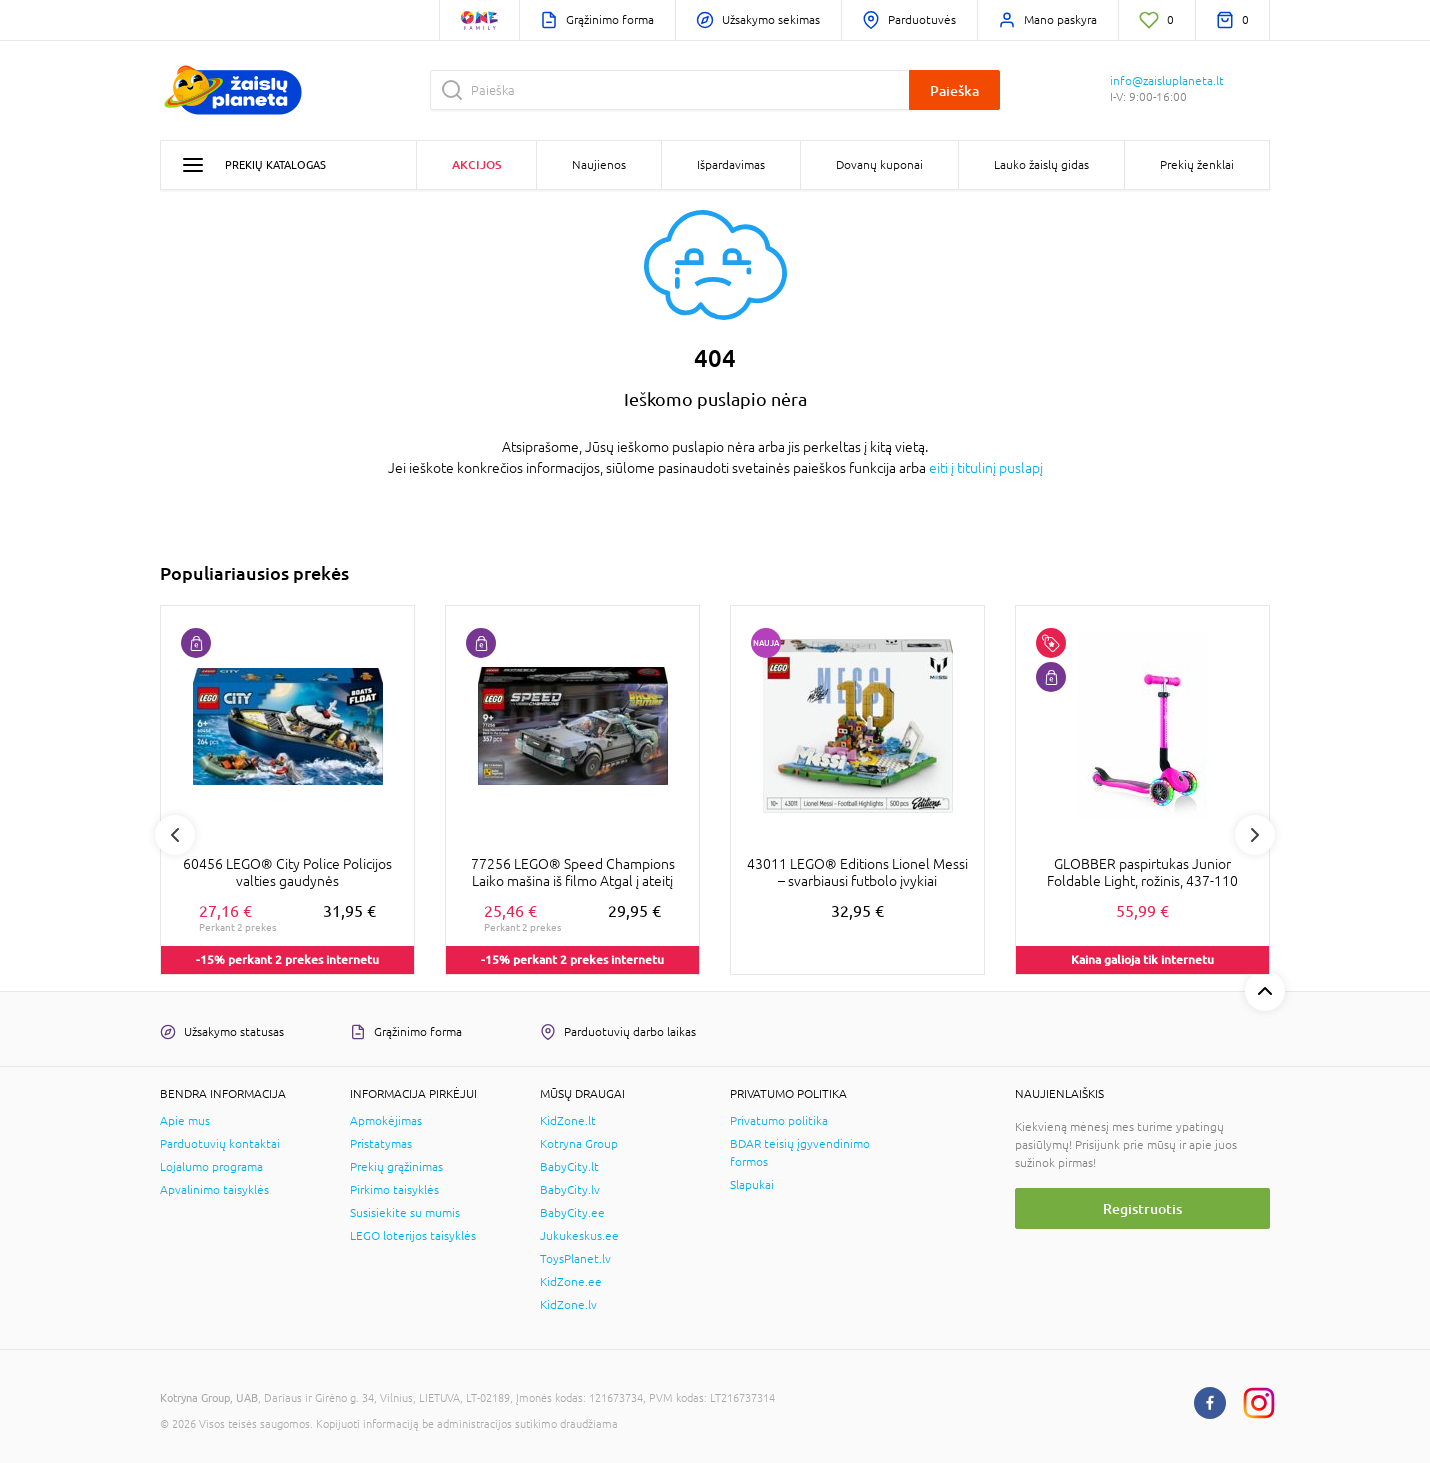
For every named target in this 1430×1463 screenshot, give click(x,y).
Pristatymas (381, 1144)
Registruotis (1142, 1208)
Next (1255, 835)
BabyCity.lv (570, 1190)
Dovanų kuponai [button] (879, 165)
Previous (175, 835)
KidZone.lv (568, 1305)
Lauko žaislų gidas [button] (1041, 165)
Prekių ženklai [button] (1197, 165)
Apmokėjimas (386, 1121)
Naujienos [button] (599, 165)
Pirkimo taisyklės (394, 1190)
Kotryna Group (579, 1144)
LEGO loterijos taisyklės (413, 1236)
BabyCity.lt (569, 1167)
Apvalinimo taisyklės (214, 1190)
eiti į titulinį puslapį (986, 468)
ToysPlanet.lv (575, 1259)
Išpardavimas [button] (731, 165)
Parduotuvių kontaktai (220, 1144)
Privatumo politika (779, 1121)
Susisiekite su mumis (405, 1213)
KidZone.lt (568, 1121)
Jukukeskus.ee (579, 1236)
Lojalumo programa (211, 1167)
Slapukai (752, 1185)
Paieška (954, 90)
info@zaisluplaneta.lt (1167, 81)
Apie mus (185, 1121)
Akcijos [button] (476, 164)
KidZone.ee (571, 1282)
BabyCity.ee (572, 1213)
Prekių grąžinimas (396, 1167)
